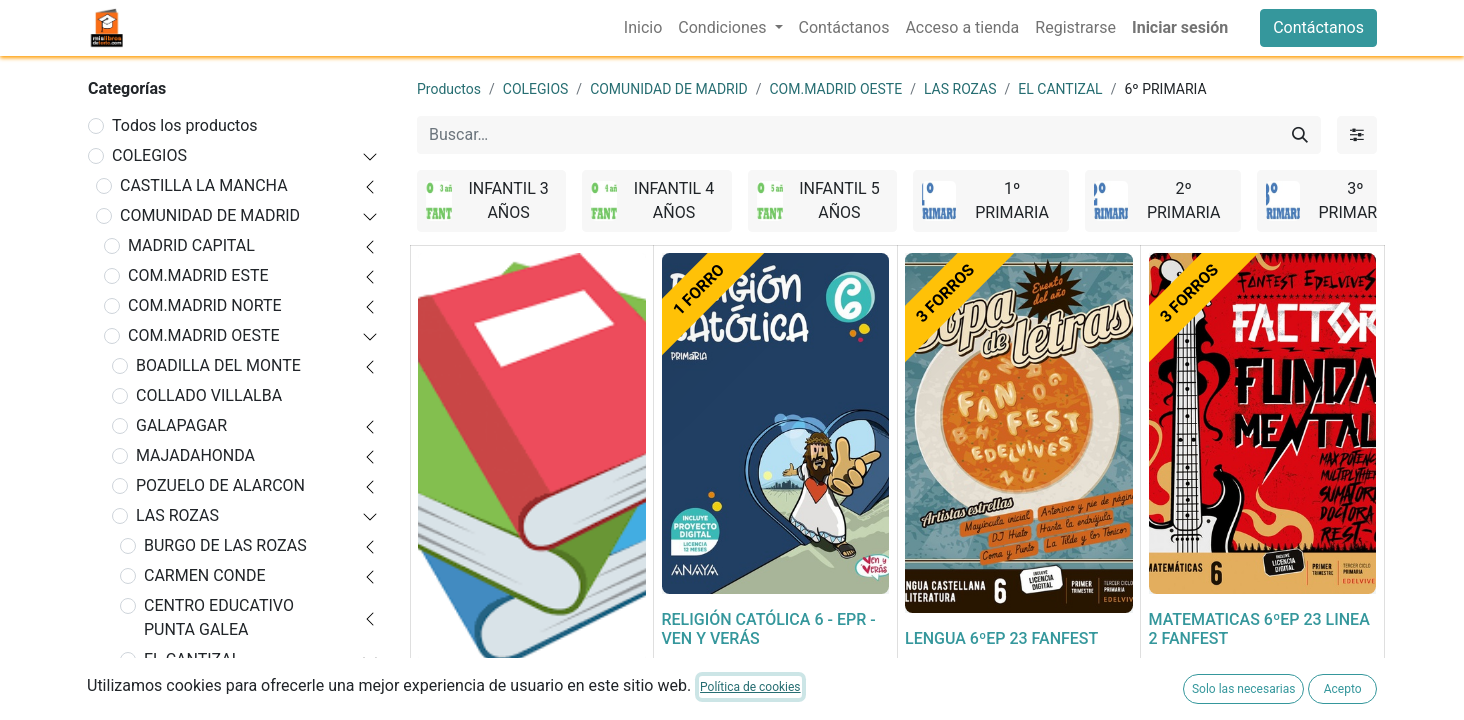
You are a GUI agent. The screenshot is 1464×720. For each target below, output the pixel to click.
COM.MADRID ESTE (198, 275)
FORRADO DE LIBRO (490, 688)
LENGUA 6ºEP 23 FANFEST (1001, 638)
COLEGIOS (149, 155)
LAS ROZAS (177, 515)
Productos (449, 89)
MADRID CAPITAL (191, 245)
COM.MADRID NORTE (205, 305)
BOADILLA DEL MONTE (218, 365)
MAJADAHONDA (195, 455)
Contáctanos (1318, 27)
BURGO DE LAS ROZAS (225, 545)
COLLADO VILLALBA (209, 395)
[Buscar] (1300, 135)
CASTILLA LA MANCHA (204, 185)
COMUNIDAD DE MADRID (210, 215)
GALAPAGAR (181, 425)
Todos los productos (185, 125)
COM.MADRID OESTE (204, 335)
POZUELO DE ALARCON (220, 485)
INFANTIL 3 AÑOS (215, 689)
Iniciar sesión (1180, 27)
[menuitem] (643, 28)
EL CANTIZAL (192, 659)
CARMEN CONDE (205, 575)
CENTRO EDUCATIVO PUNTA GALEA (219, 617)
